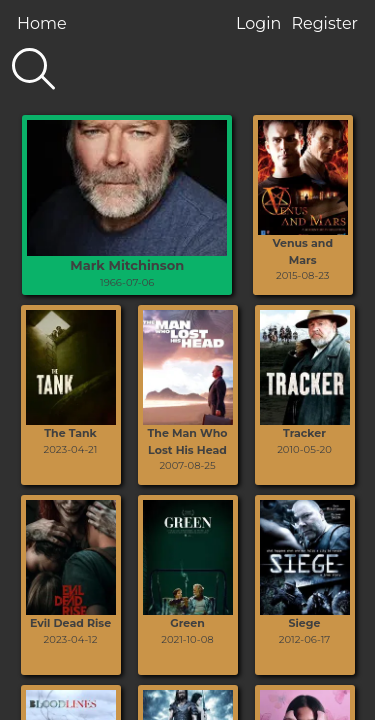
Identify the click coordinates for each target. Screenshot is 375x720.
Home (42, 23)
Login (258, 23)
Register (324, 23)
